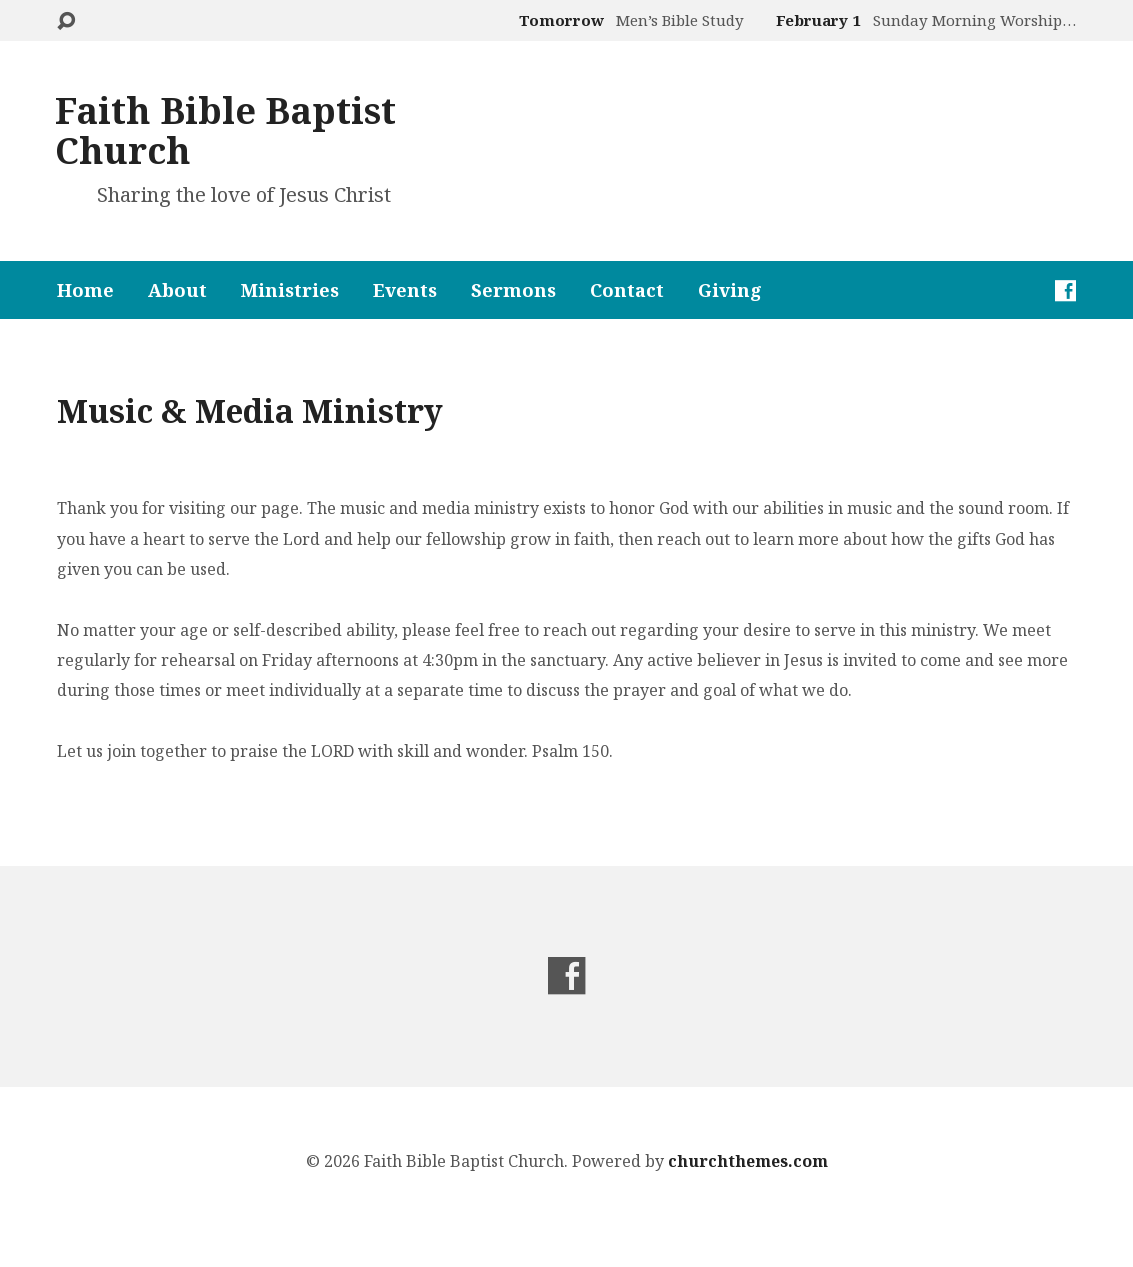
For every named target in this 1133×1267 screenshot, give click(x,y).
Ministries (290, 290)
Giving (730, 290)
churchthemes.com (748, 1161)
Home (85, 290)
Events (405, 290)
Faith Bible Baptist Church (225, 130)
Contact (627, 290)
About (177, 290)
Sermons (513, 290)
